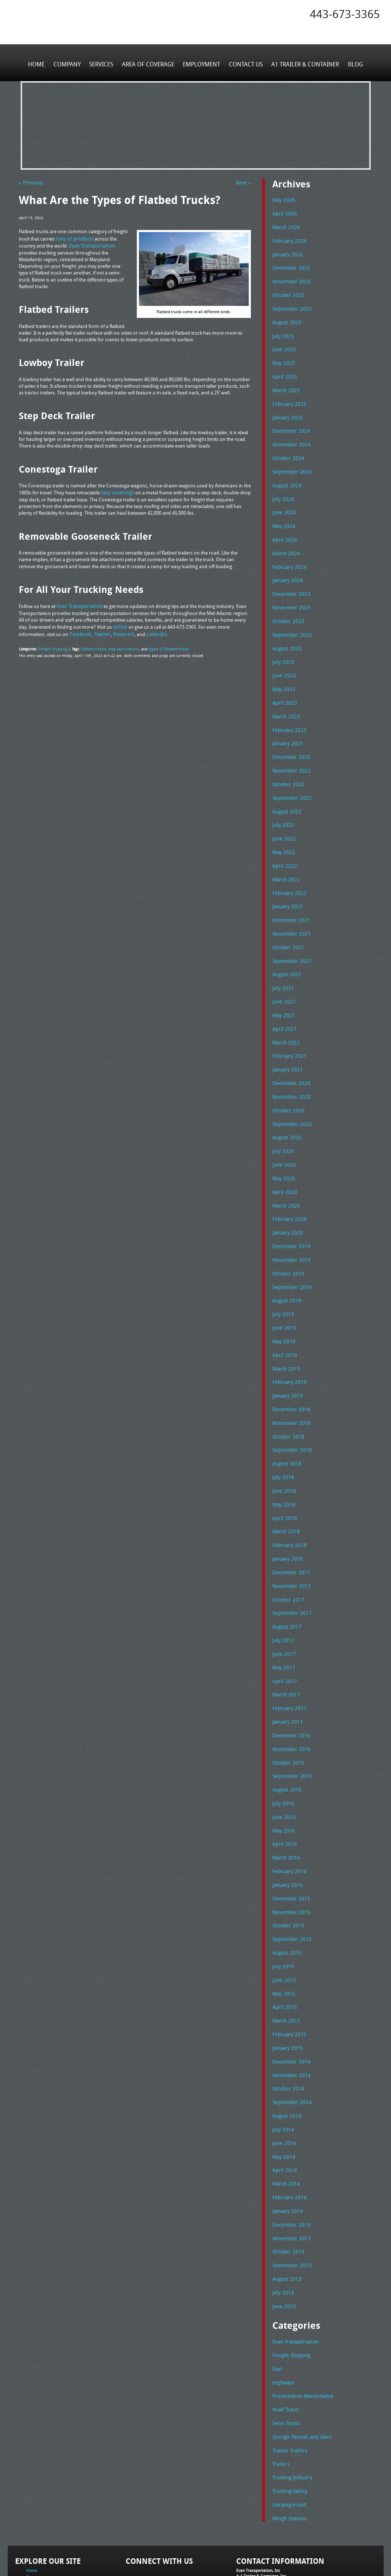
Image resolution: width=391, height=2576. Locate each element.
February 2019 (287, 1342)
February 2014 (287, 2130)
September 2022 (290, 777)
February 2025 (287, 396)
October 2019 (286, 1237)
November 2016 (289, 1696)
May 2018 (282, 1460)
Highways (282, 2309)
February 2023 (287, 711)
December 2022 (289, 738)
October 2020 (286, 1079)
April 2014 (283, 2103)
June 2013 (283, 2235)
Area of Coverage (149, 62)
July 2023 (281, 646)
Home (41, 62)
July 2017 (281, 1591)
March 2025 (284, 383)
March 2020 (284, 1171)
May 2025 (282, 357)
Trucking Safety (288, 2414)
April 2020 (283, 1158)
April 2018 (283, 1473)
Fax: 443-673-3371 (253, 2521)
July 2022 (281, 803)
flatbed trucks (90, 645)
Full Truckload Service (289, 2553)
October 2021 (286, 921)
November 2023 (289, 593)
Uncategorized (288, 2427)
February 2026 (287, 239)
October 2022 (286, 764)
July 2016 (281, 1749)
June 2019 (283, 1289)
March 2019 (284, 1329)
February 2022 (287, 869)
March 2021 (284, 1014)
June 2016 (283, 1762)
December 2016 (289, 1683)
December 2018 (289, 1368)
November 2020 (289, 1066)
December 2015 (289, 1841)
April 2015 (283, 1946)
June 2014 (283, 2077)
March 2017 (284, 1644)
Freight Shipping (52, 645)
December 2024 (289, 422)
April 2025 (283, 370)
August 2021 (285, 948)
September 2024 (290, 462)
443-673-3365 (345, 14)
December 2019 (289, 1211)
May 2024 (282, 514)
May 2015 (282, 1933)
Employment (201, 62)
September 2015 (290, 1880)
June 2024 (283, 501)
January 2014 (286, 2143)
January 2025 (286, 409)
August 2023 (285, 632)
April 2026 (283, 212)
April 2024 (283, 528)
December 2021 (289, 895)
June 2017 (283, 1604)
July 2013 (281, 2221)
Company (70, 62)
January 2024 (286, 567)
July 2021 (281, 961)
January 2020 (286, 1197)
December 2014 (289, 1998)
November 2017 (289, 1539)
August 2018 (285, 1421)
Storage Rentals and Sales (300, 2362)
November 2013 (289, 2169)
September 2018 (290, 1407)
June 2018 (283, 1447)
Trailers (280, 2388)
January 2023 (286, 725)
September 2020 (290, 1092)
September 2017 (290, 1565)
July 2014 (281, 2064)
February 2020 (287, 1184)
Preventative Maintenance (300, 2322)
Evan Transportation (294, 2270)
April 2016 (283, 1788)
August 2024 (285, 475)
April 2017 (283, 1631)
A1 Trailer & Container (302, 62)
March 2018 (284, 1486)
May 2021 (282, 987)
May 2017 (282, 1618)
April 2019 (283, 1315)
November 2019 (289, 1223)
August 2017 (285, 1578)
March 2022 (284, 856)
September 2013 (290, 2195)
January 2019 (286, 1355)
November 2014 (289, 2012)
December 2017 (289, 1526)
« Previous (30, 182)
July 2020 (281, 1118)
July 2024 (281, 488)
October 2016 (286, 1709)
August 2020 (285, 1105)
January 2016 (286, 1827)
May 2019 (282, 1302)
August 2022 (285, 790)
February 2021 (287, 1026)
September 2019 (290, 1250)
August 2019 (285, 1263)
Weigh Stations (288, 2441)
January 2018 (286, 1512)
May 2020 (282, 1145)
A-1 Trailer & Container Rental (237, 2553)
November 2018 (289, 1381)
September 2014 (290, 2038)
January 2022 (286, 882)
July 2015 (281, 1906)
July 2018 (281, 1434)
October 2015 (286, 1867)
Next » (244, 182)
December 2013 (289, 2156)
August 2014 (285, 2051)
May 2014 (282, 2090)
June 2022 (283, 817)
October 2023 (286, 606)
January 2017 (286, 1670)
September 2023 (290, 620)
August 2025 (285, 317)
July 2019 (281, 1276)
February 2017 (287, 1657)
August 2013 (285, 2209)
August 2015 (285, 1893)
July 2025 (281, 331)
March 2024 (284, 541)
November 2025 (289, 278)
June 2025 (283, 344)
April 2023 (283, 685)
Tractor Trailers (288, 2375)
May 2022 (282, 829)
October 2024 (286, 449)
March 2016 (284, 1801)
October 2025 (286, 291)
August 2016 (285, 1736)
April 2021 (283, 1000)
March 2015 (284, 1959)
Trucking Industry (291, 2401)
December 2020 (289, 1053)
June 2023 (283, 659)
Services (103, 62)
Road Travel (284, 2335)
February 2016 (287, 1815)
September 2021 (290, 935)
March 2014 (284, 2117)
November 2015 (289, 1854)
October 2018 (286, 1394)
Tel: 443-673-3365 (252, 2515)
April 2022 (283, 843)
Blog (351, 62)
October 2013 (286, 2182)
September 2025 (290, 304)
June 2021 (283, 974)
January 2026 (286, 252)
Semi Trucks (285, 2349)
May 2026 (282, 199)
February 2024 (287, 554)
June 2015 (283, 1920)
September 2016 (290, 1723)
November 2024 (289, 436)
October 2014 (286, 2024)
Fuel (276, 2296)
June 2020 (283, 1132)
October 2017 (286, 1552)
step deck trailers (118, 645)
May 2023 (282, 672)
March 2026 (284, 225)
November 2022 (289, 751)
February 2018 (287, 1499)
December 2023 (289, 580)
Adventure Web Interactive (278, 2571)
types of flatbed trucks (161, 645)
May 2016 (282, 1775)
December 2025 (289, 265)
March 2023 (284, 698)
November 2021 (289, 908)
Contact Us (244, 62)
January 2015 (286, 1985)
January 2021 (286, 1040)
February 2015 (287, 1972)
